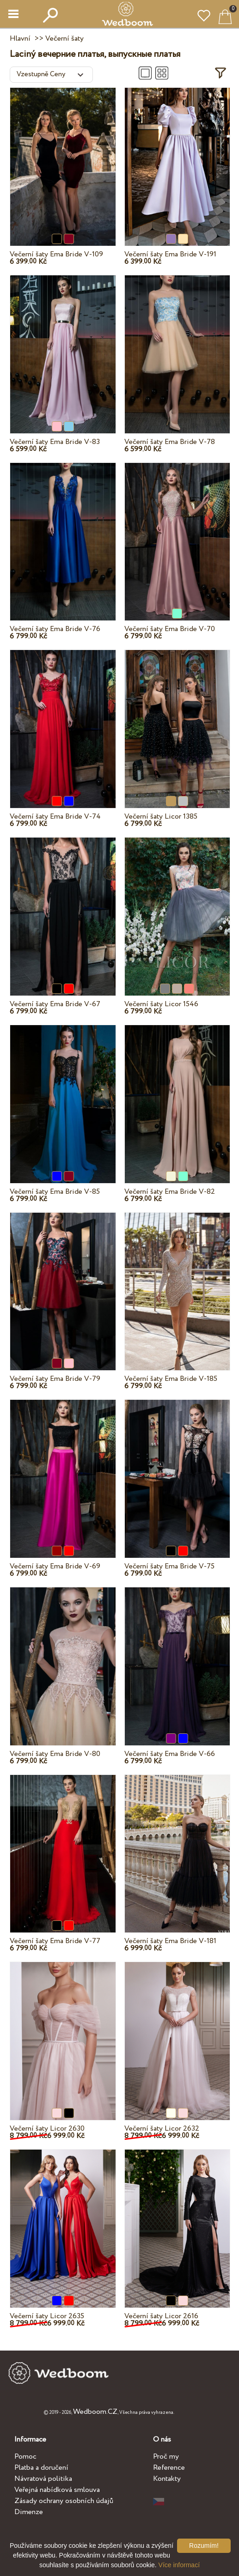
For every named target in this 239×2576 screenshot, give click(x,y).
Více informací (179, 2565)
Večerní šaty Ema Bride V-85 (55, 1191)
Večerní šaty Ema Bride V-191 (170, 254)
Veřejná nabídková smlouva (57, 2490)
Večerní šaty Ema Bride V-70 (169, 629)
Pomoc (25, 2456)
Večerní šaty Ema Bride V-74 (55, 816)
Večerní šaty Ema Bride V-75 (169, 1566)
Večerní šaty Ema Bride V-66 (169, 1754)
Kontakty (167, 2478)
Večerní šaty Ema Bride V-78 (169, 442)
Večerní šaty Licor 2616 (161, 2316)
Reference (169, 2467)
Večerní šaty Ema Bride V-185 (170, 1378)
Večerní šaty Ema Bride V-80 (55, 1754)
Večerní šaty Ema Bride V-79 (55, 1378)
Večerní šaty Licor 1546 (161, 1004)
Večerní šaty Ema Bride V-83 (55, 442)
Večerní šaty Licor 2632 (161, 2128)
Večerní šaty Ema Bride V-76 (55, 629)
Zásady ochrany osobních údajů (63, 2501)
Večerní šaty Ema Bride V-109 (56, 254)
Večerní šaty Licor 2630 (47, 2128)
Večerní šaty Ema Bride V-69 (55, 1566)
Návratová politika (43, 2478)
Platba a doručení (41, 2467)
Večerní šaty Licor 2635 (47, 2316)
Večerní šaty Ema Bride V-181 (170, 1941)
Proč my (166, 2456)
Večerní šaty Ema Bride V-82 (169, 1191)
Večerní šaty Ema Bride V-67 (55, 1004)
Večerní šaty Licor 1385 (160, 816)
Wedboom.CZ (95, 2411)
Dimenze (28, 2512)
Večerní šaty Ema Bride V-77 (55, 1941)
